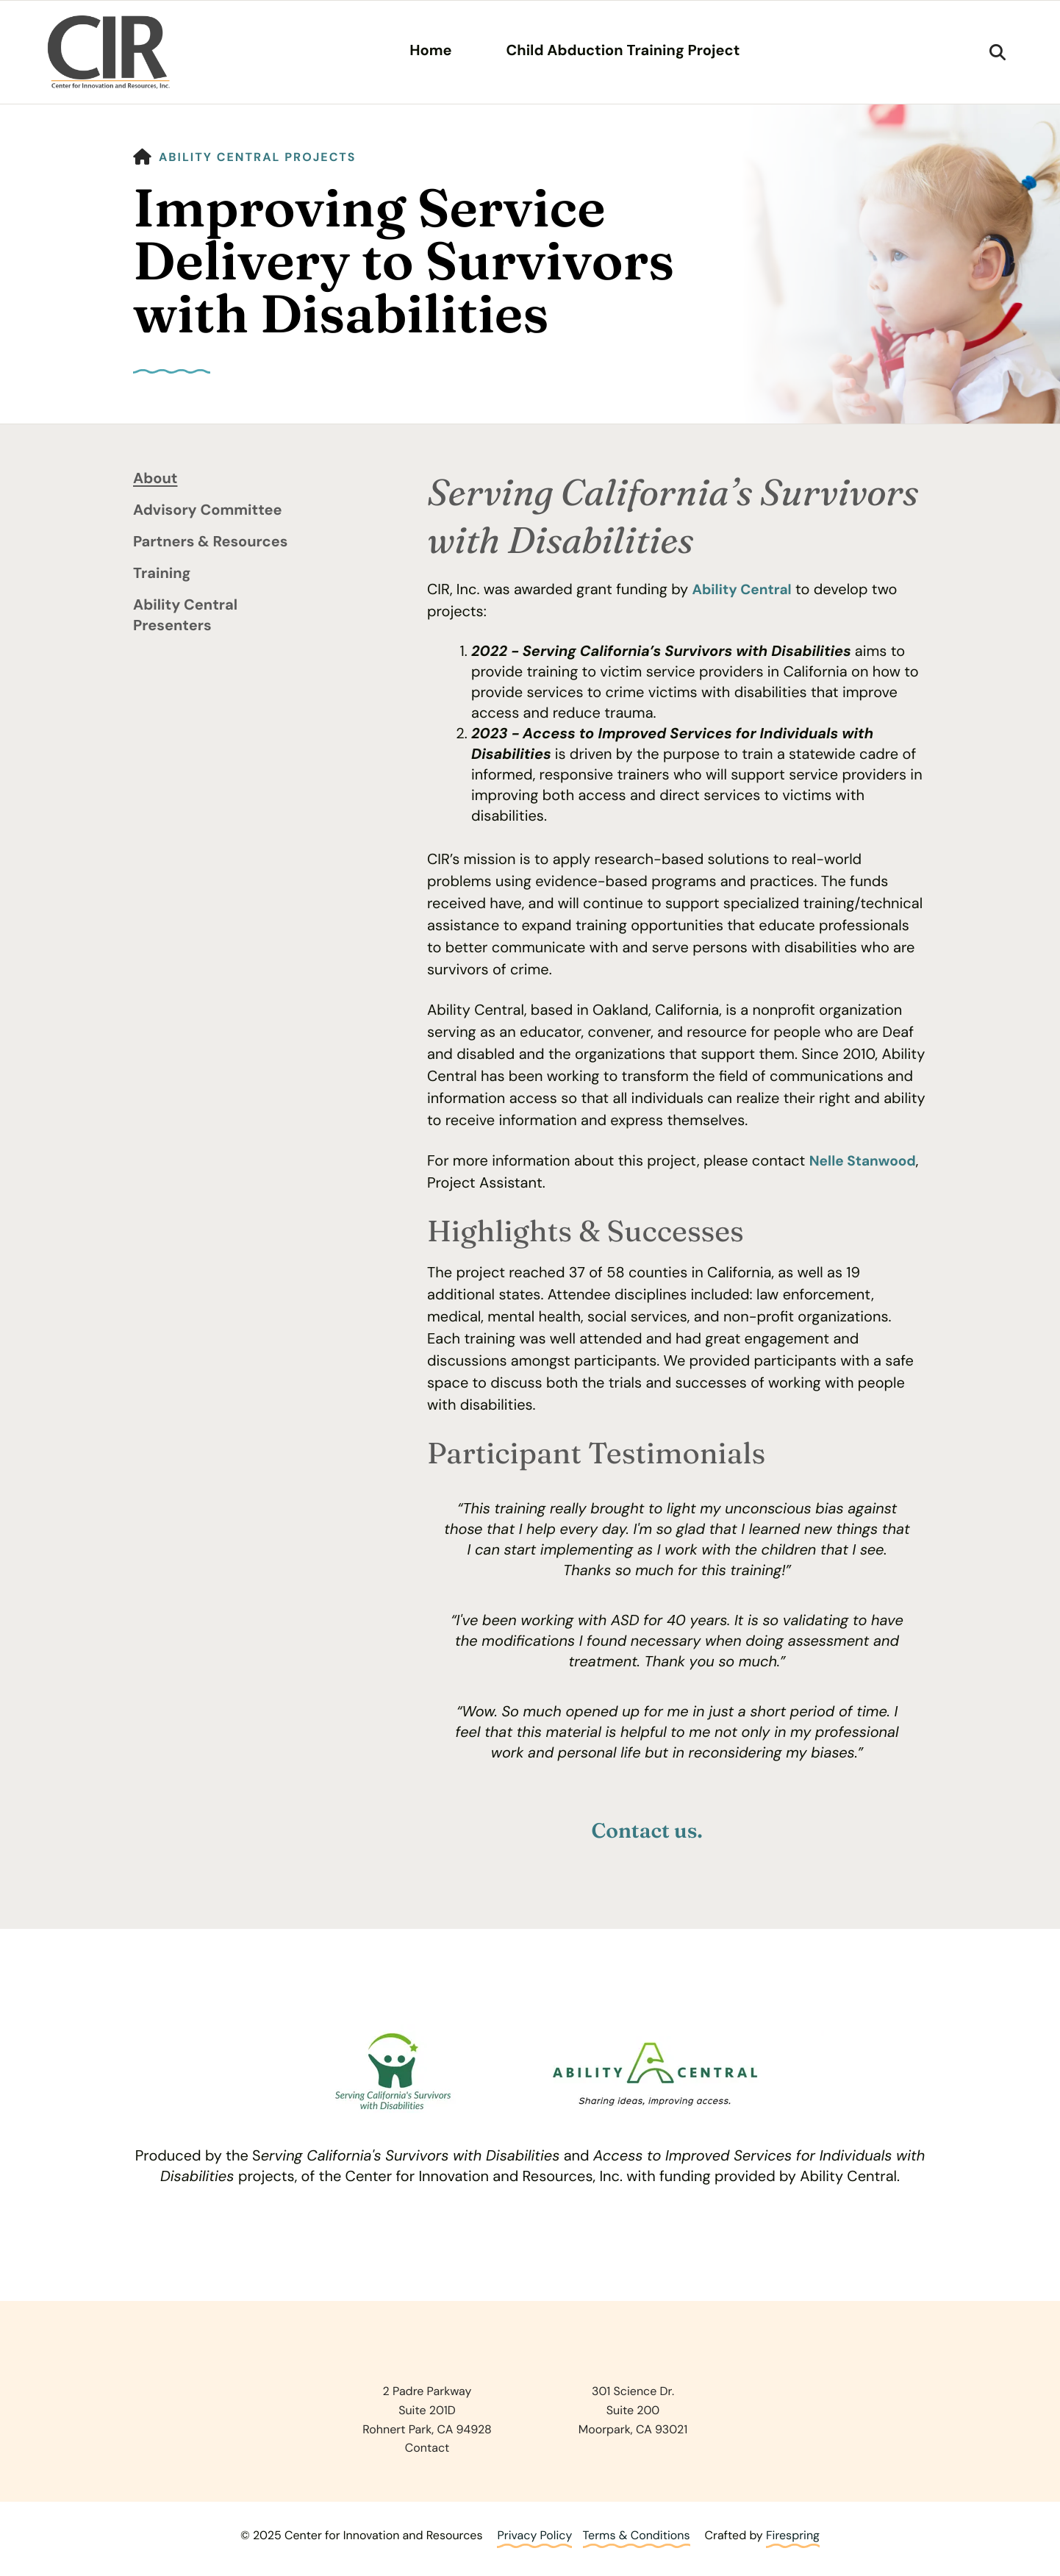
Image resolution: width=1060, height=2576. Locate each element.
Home (430, 50)
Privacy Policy (534, 2535)
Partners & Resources (210, 542)
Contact (427, 2447)
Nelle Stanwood (865, 1161)
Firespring (793, 2535)
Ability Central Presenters (185, 615)
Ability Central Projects (257, 157)
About (155, 478)
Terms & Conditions (636, 2535)
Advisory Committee (207, 510)
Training (161, 573)
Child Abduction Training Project (623, 50)
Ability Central (744, 589)
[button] (997, 52)
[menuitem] (430, 52)
